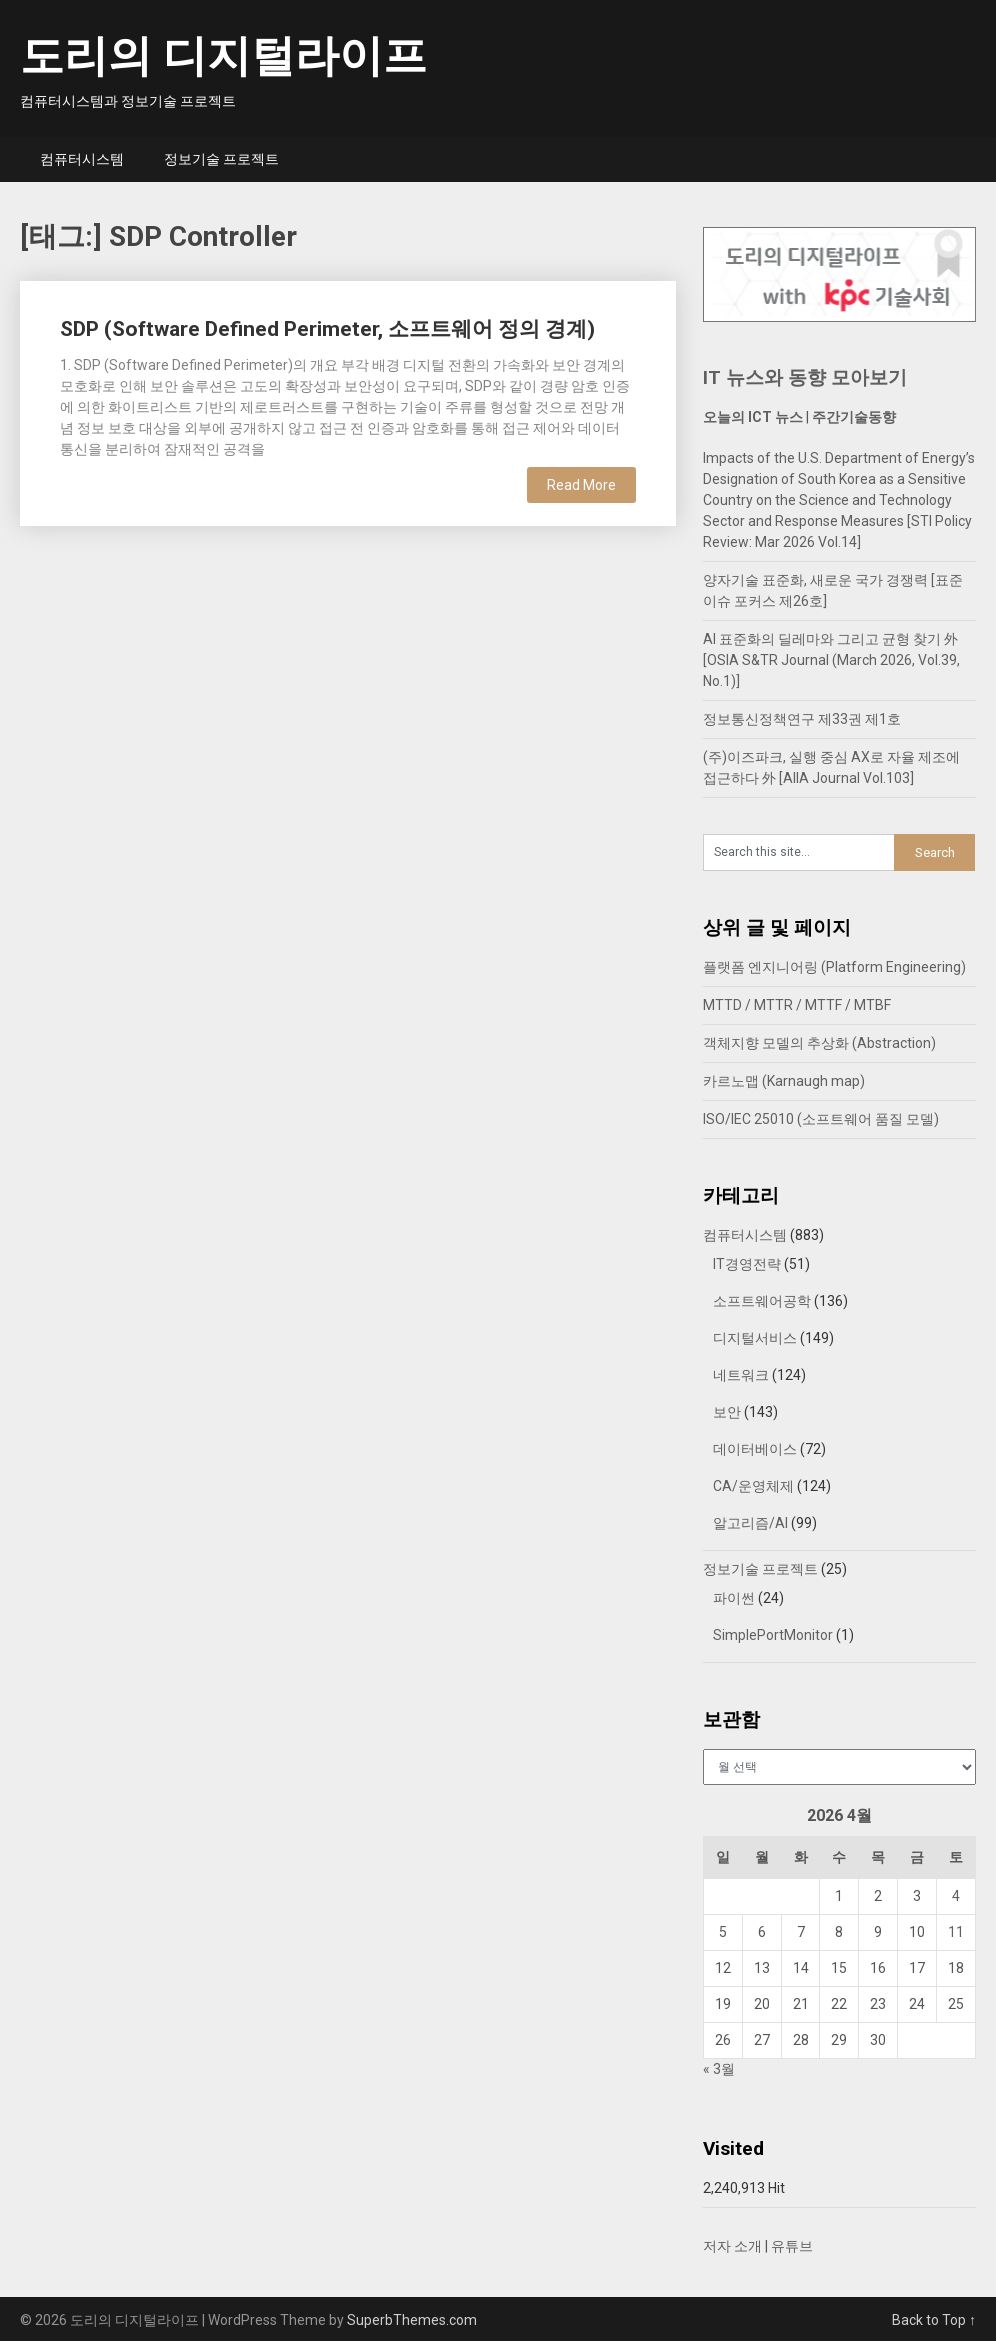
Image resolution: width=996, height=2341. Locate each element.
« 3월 (719, 2069)
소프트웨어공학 (762, 1301)
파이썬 (734, 1598)
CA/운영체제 (753, 1486)
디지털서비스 (755, 1338)
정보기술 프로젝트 (221, 159)
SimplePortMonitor (773, 1635)
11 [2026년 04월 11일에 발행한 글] (956, 1932)
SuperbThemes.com (412, 2320)
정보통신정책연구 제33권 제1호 (802, 719)
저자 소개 (732, 2246)
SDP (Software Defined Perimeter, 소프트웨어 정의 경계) (327, 329)
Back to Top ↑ (934, 2320)
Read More (581, 485)
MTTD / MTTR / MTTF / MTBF (797, 1005)
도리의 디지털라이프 (223, 56)
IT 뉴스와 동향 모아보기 (805, 377)
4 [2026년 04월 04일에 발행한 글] (956, 1896)
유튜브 (792, 2246)
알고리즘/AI (750, 1523)
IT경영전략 (747, 1264)
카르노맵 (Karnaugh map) (784, 1081)
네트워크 (741, 1375)
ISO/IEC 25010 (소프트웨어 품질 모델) (821, 1119)
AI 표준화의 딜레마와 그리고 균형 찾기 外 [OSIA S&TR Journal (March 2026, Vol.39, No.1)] (831, 660)
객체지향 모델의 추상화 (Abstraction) (819, 1043)
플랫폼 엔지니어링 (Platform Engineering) (834, 967)
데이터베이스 (755, 1449)
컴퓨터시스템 (82, 159)
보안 (727, 1412)
